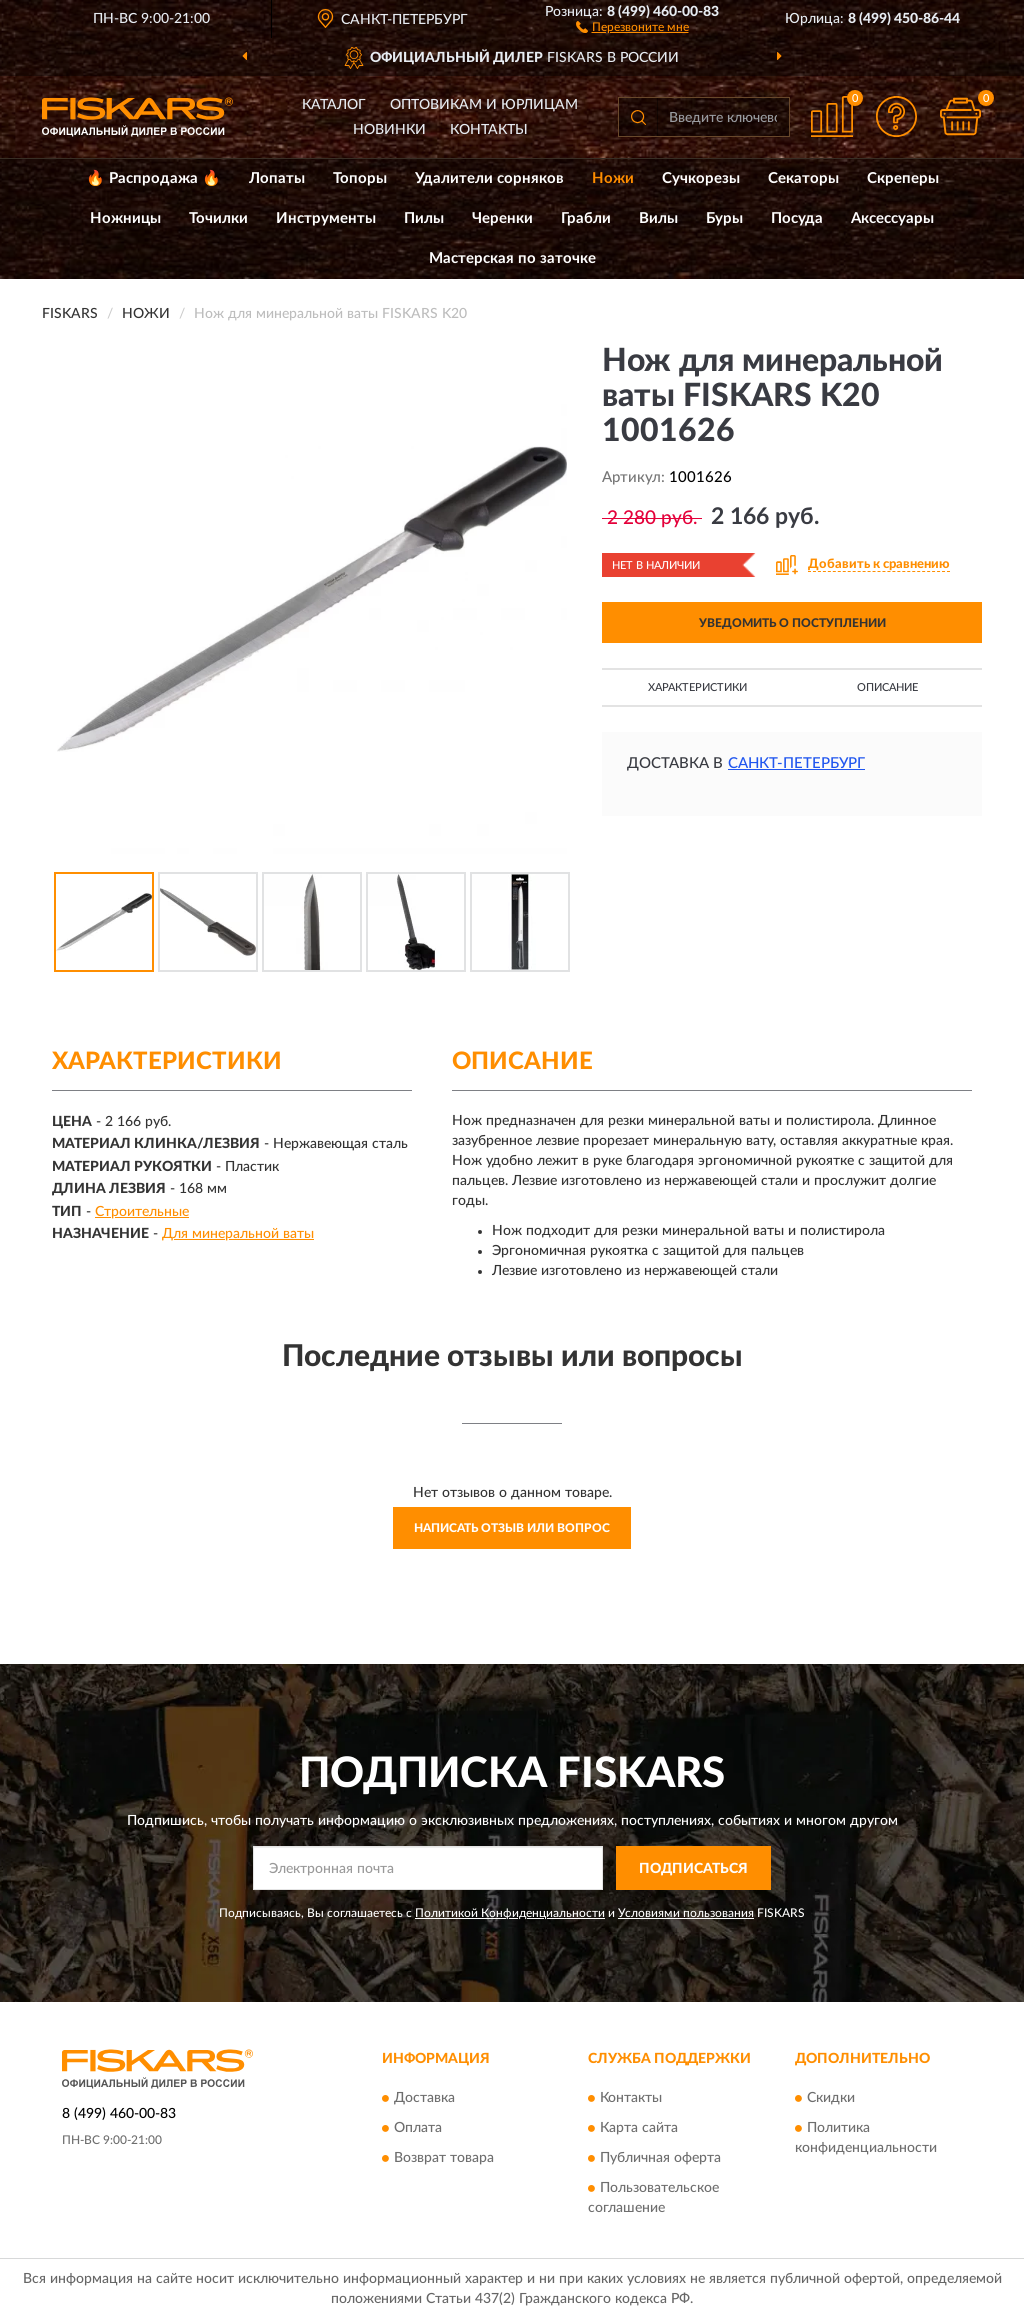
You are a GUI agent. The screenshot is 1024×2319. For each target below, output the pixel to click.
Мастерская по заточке (512, 258)
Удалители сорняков (489, 178)
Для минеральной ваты (238, 1234)
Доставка (424, 2098)
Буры (724, 218)
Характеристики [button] (697, 687)
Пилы (424, 218)
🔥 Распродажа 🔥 (153, 178)
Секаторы (803, 178)
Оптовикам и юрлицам (484, 105)
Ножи (613, 178)
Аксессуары (892, 218)
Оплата (418, 2128)
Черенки (502, 218)
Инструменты (326, 218)
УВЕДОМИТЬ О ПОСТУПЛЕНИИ (792, 623)
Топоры (360, 178)
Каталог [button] (334, 105)
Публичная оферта (660, 2158)
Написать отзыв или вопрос (512, 1528)
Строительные (142, 1212)
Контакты (489, 130)
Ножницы (125, 218)
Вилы (658, 218)
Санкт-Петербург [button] (796, 763)
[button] (632, 26)
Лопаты (277, 178)
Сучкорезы (701, 178)
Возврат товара (444, 2158)
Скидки (831, 2098)
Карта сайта (639, 2128)
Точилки (218, 218)
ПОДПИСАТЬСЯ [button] (693, 1869)
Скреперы (903, 178)
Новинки (389, 130)
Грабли (586, 218)
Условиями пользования (686, 1913)
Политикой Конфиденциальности (510, 1913)
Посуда (797, 218)
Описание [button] (887, 687)
